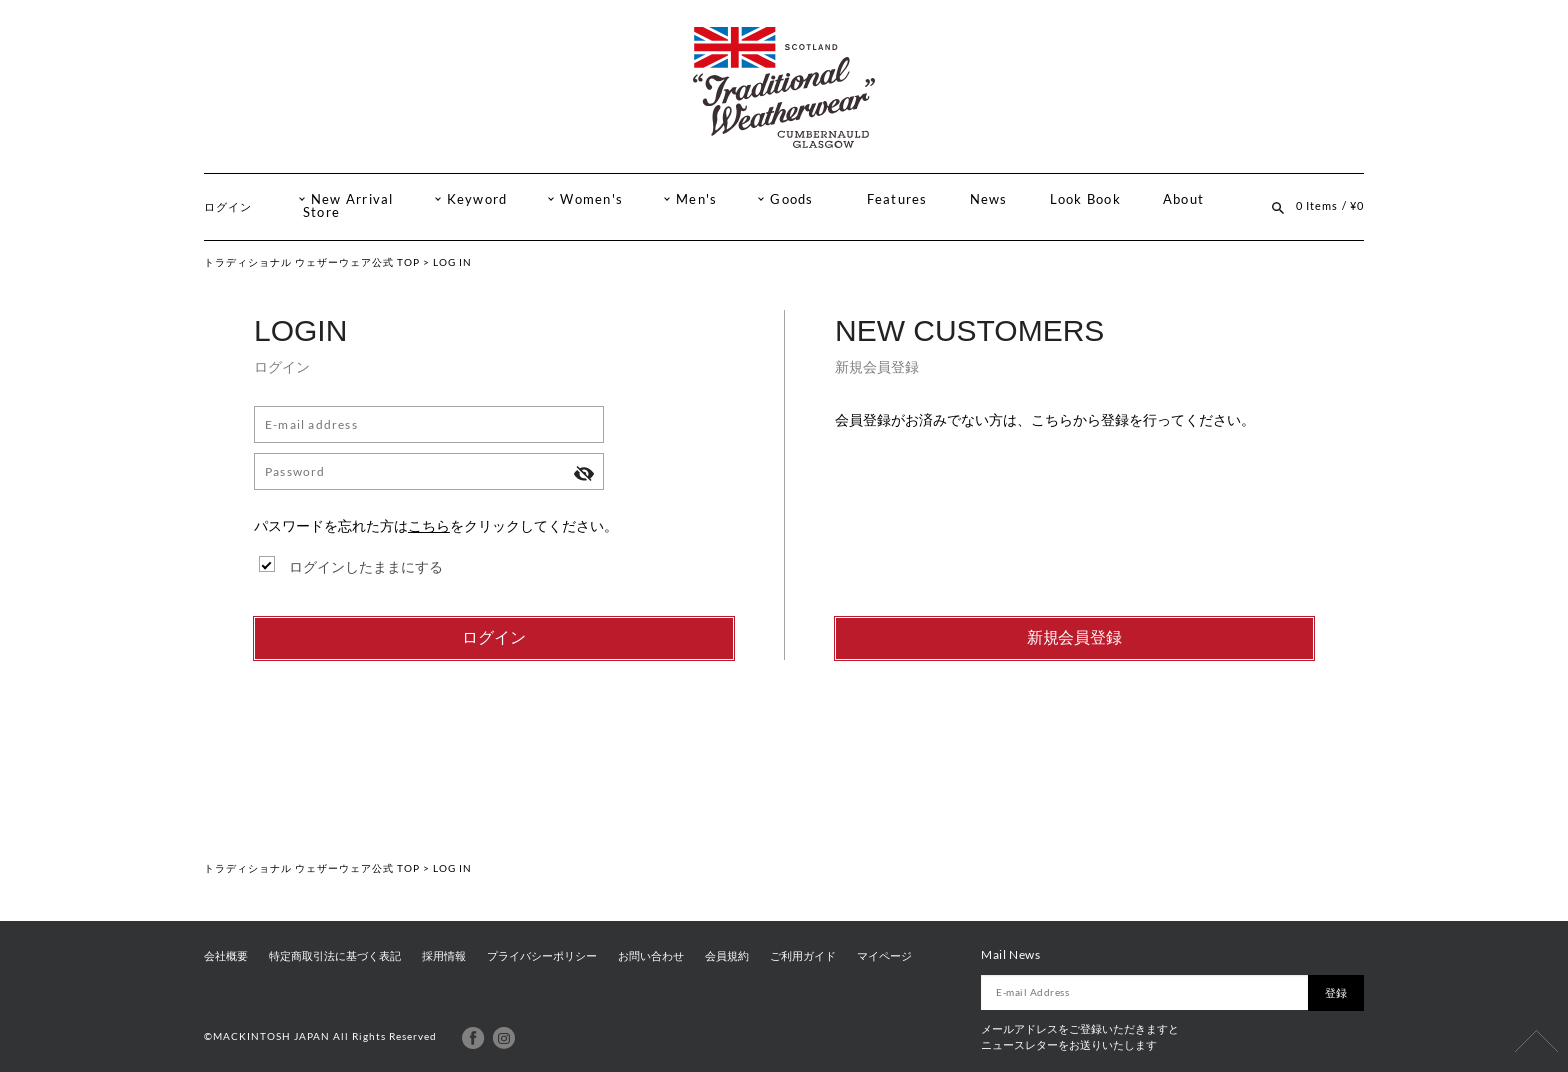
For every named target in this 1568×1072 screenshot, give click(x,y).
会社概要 (226, 956)
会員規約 (727, 956)
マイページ (884, 956)
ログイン (228, 206)
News (989, 199)
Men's (696, 199)
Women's (591, 199)
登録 (1336, 993)
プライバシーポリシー (542, 956)
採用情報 (444, 956)
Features (897, 199)
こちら (429, 525)
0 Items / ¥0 (1330, 205)
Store (321, 212)
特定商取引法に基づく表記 (335, 956)
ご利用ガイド (803, 956)
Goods (791, 199)
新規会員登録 (1075, 637)
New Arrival (352, 199)
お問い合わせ (651, 956)
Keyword (477, 199)
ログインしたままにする (366, 566)
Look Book (1085, 199)
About (1183, 199)
